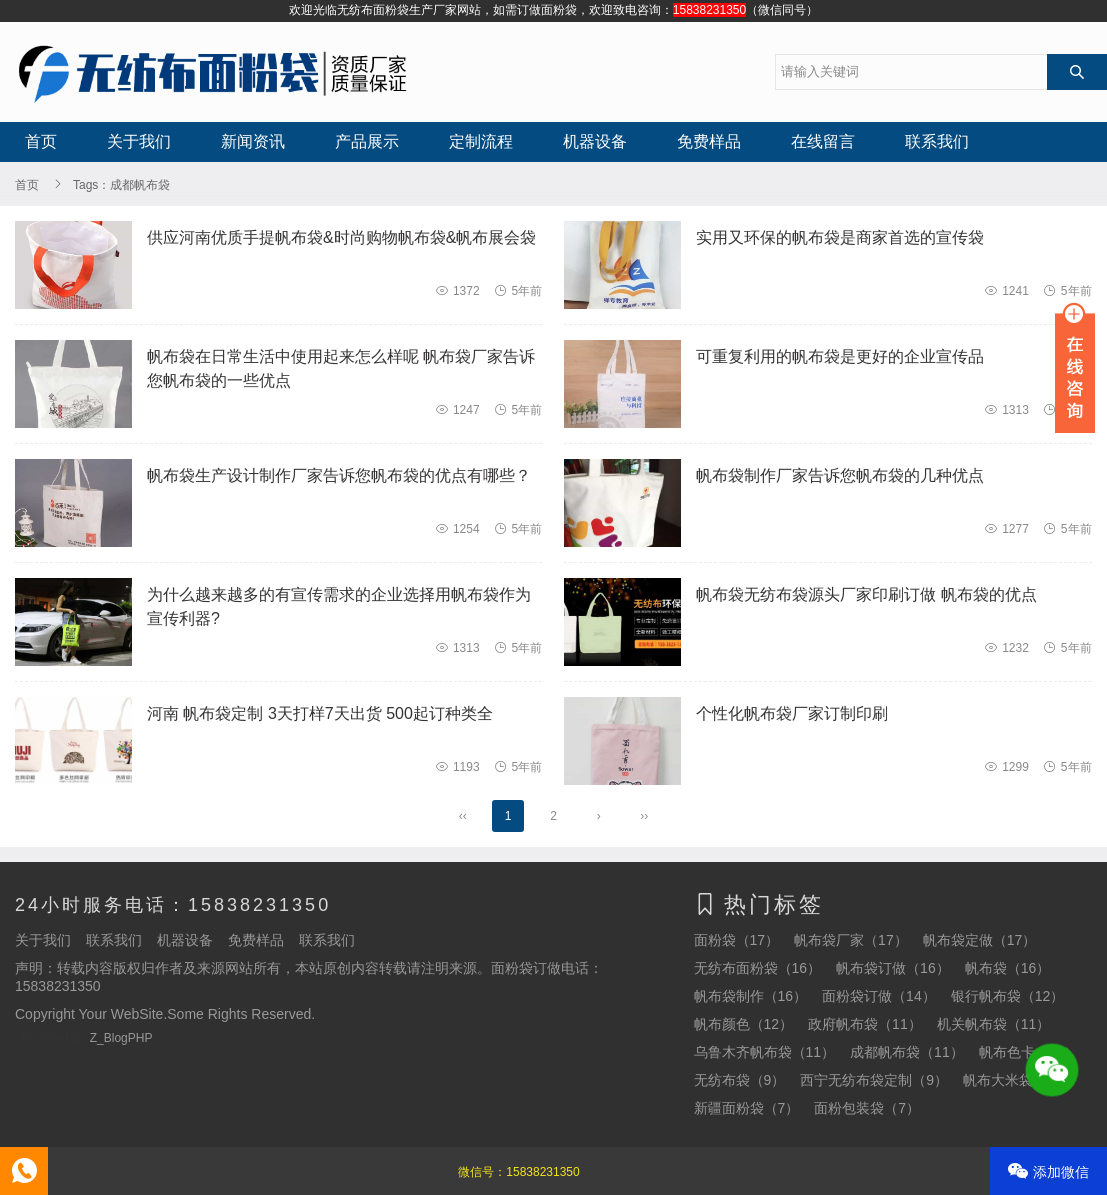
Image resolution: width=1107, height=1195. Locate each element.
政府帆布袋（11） (865, 1024)
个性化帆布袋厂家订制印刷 (792, 713)
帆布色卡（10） (1029, 1052)
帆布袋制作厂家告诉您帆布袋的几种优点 (840, 475)
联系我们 (937, 141)
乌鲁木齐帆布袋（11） (765, 1052)
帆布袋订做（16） (893, 968)
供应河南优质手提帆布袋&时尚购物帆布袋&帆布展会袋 (341, 237)
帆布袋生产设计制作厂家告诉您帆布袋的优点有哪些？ (339, 475)
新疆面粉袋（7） (747, 1108)
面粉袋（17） (737, 940)
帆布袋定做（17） (980, 940)
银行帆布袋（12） (1008, 996)
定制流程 (481, 141)
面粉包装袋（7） (867, 1108)
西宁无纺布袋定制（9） (874, 1080)
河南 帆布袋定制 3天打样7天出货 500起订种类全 (320, 713)
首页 (41, 141)
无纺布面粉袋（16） (758, 968)
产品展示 (367, 141)
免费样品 (709, 141)
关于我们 (139, 141)
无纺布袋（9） (740, 1080)
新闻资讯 (253, 141)
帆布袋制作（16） (751, 996)
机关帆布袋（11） (994, 1024)
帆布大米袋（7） (1016, 1080)
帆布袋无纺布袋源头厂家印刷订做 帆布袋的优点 (866, 594)
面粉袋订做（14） (879, 996)
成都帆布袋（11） (907, 1052)
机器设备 (595, 141)
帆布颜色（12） (744, 1024)
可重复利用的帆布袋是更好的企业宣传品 (840, 356)
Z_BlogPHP (121, 1038)
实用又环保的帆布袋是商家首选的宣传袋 (840, 237)
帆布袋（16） (1008, 968)
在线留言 (823, 141)
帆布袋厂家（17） (851, 940)
